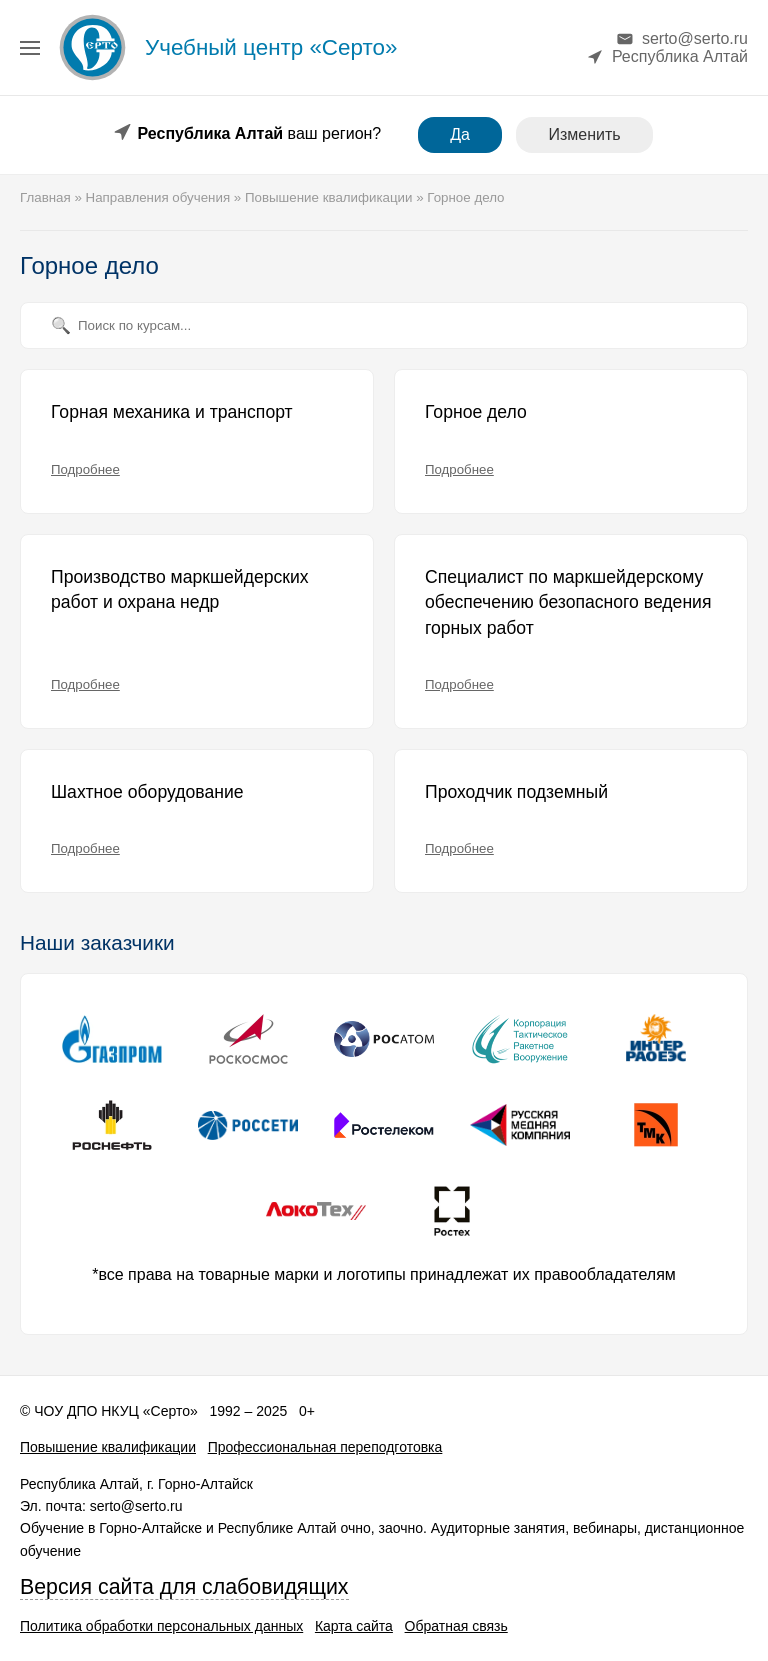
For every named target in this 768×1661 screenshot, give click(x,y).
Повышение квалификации (108, 1447)
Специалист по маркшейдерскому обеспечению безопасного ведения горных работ (568, 602)
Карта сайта (354, 1626)
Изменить (584, 134)
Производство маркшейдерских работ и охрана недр (180, 590)
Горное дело (476, 412)
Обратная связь (456, 1626)
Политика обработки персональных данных (161, 1626)
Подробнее (85, 469)
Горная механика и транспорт (172, 412)
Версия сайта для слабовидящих (184, 1587)
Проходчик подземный (516, 792)
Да (460, 134)
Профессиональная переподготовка (325, 1447)
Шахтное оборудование (147, 792)
